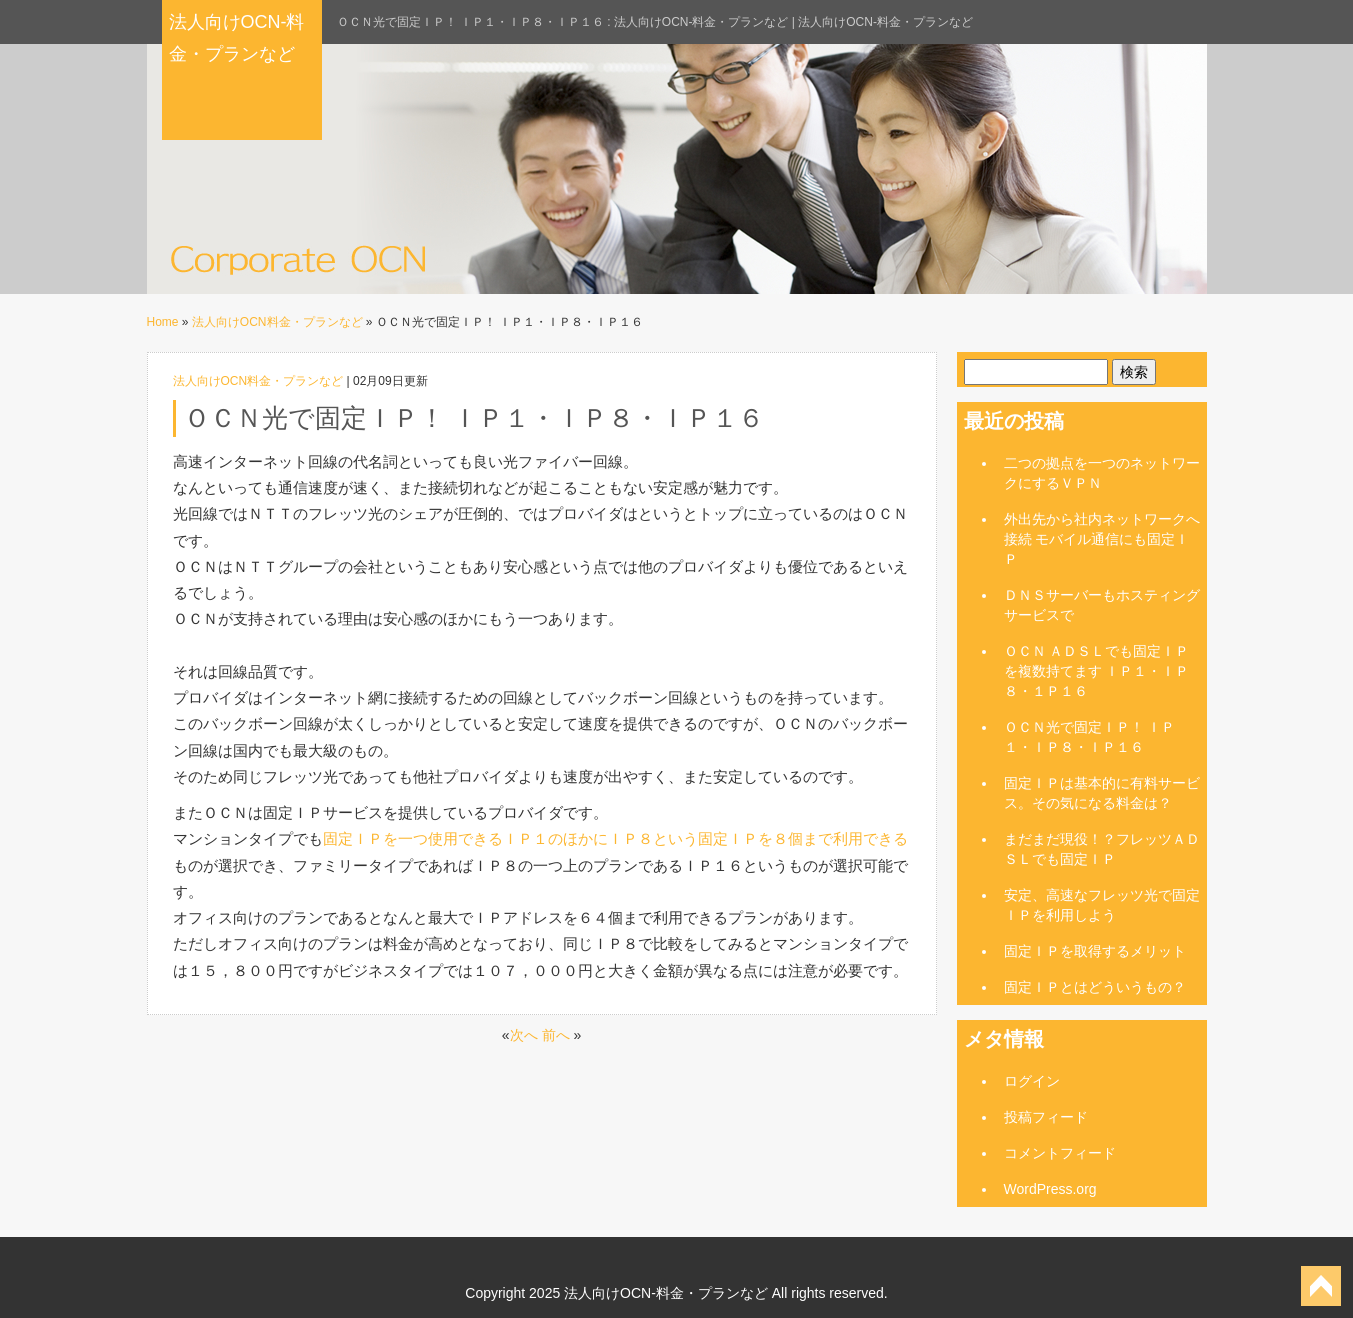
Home (163, 322)
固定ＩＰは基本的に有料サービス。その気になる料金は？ (1102, 793)
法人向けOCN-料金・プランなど (237, 38)
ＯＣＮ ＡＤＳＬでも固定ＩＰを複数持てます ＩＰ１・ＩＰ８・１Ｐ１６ (1097, 671)
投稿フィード (1046, 1117)
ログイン (1032, 1081)
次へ (524, 1035)
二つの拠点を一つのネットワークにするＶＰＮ (1102, 473)
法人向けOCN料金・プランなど (277, 322)
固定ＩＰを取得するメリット (1095, 951)
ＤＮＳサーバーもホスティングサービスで (1102, 605)
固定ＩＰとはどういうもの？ (1095, 987)
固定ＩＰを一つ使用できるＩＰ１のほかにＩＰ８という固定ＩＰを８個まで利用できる (615, 838)
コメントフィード (1060, 1153)
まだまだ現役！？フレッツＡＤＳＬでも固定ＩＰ (1102, 849)
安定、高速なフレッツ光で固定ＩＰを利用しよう (1102, 905)
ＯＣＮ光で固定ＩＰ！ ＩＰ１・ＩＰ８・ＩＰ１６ (1090, 737)
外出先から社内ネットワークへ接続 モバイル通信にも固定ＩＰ (1102, 539)
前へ (556, 1035)
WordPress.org (1050, 1189)
